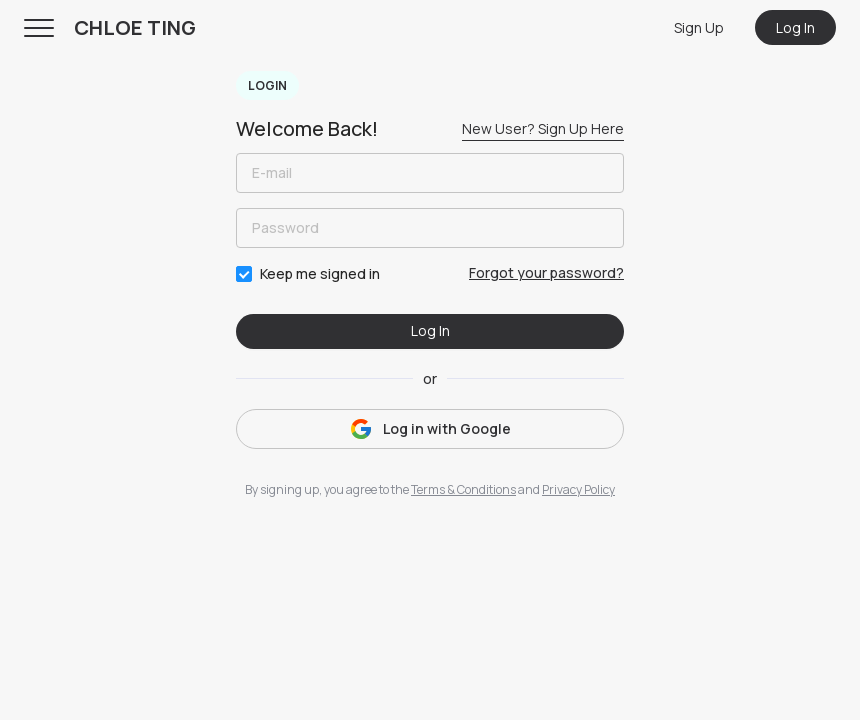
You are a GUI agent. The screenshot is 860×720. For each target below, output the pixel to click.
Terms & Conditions (463, 489)
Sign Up (699, 27)
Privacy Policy (578, 489)
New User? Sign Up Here (543, 128)
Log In (795, 27)
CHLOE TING (135, 27)
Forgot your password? (546, 272)
